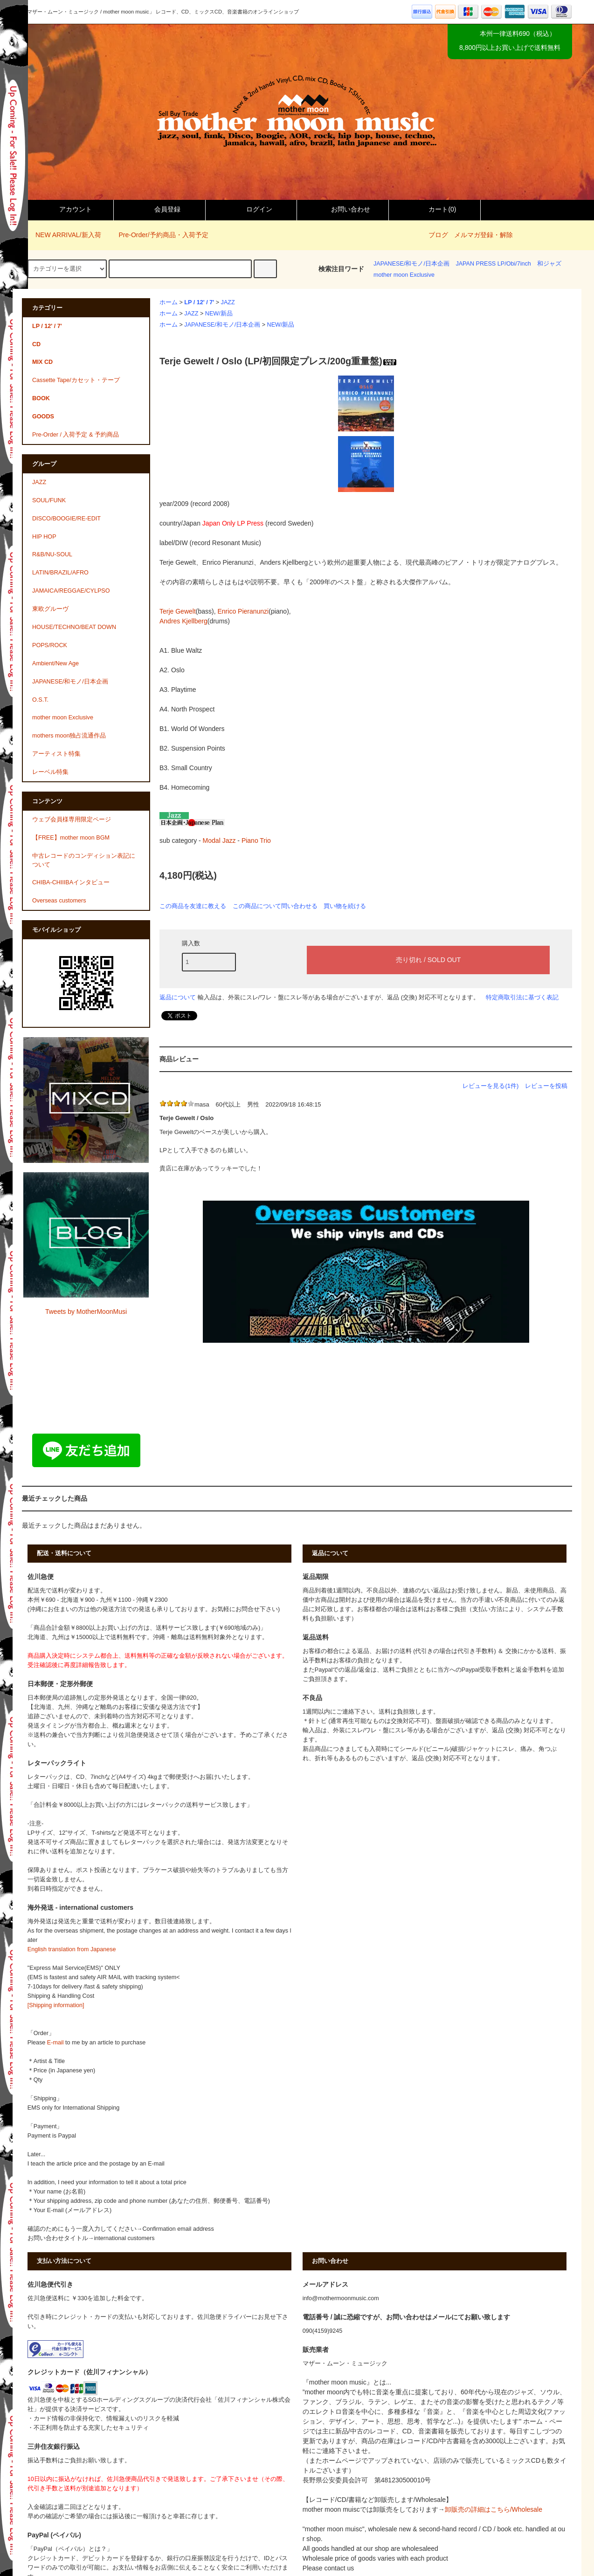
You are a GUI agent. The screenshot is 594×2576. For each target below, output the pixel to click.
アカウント (67, 209)
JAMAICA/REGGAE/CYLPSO (71, 591)
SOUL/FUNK (49, 500)
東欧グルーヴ (50, 609)
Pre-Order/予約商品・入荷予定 (157, 235)
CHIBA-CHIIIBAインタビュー (71, 882)
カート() (434, 209)
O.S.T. (40, 700)
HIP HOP (44, 536)
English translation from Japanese (72, 1949)
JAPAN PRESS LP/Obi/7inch (493, 263)
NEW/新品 (219, 313)
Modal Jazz (219, 840)
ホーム (168, 302)
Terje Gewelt (177, 611)
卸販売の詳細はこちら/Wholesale (493, 2509)
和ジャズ (549, 263)
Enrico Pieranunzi (243, 611)
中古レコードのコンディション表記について (83, 860)
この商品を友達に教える (192, 905)
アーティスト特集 (56, 754)
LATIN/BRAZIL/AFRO (60, 572)
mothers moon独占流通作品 (69, 735)
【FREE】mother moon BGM (71, 837)
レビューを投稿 (546, 1085)
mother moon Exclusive (404, 275)
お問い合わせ (342, 209)
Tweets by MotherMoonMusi (86, 1311)
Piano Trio (256, 840)
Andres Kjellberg (183, 621)
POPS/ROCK (49, 645)
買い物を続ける (345, 905)
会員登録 (159, 209)
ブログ (438, 235)
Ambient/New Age (55, 663)
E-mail (55, 2042)
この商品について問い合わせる (275, 905)
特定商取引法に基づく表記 (522, 997)
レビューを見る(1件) (490, 1085)
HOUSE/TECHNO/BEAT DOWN (74, 627)
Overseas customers (59, 900)
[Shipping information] (56, 2005)
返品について (177, 997)
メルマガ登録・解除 (483, 235)
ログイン (251, 209)
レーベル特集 (50, 772)
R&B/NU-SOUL (52, 554)
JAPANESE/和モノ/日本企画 (411, 263)
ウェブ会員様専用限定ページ (71, 819)
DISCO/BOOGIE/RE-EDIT (66, 518)
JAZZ (228, 302)
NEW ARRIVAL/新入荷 (62, 235)
